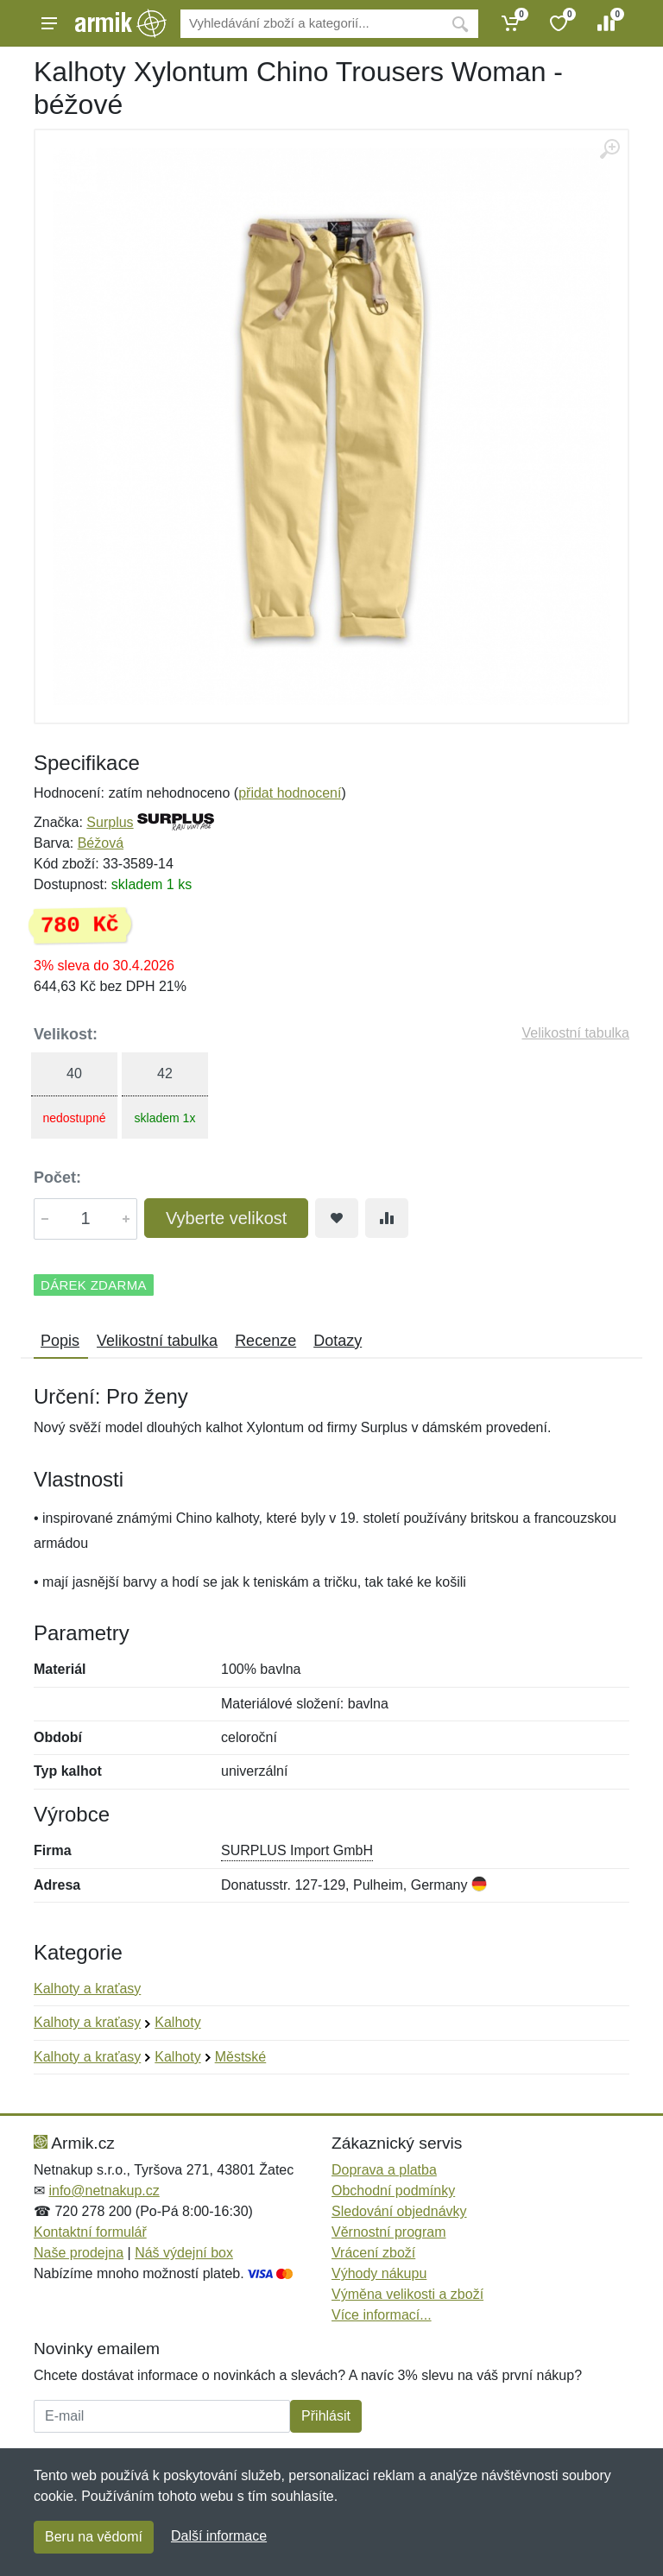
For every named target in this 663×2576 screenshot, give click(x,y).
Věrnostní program (389, 2232)
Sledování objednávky (399, 2211)
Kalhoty (177, 2022)
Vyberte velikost (226, 1218)
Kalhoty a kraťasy (87, 1988)
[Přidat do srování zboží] (386, 1218)
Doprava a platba (384, 2169)
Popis (60, 1340)
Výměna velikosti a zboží (407, 2294)
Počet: (57, 1177)
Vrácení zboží (373, 2252)
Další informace (219, 2536)
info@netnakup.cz (103, 2190)
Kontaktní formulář (90, 2232)
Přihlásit (325, 2416)
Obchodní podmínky (393, 2190)
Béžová (100, 843)
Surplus (109, 822)
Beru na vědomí (93, 2536)
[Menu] (49, 23)
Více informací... (382, 2315)
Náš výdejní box (184, 2252)
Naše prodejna (78, 2252)
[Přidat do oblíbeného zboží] (336, 1218)
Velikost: (66, 1034)
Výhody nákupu (379, 2273)
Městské (241, 2056)
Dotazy (337, 1340)
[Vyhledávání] (311, 23)
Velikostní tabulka (575, 1033)
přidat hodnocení (289, 793)
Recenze (265, 1340)
